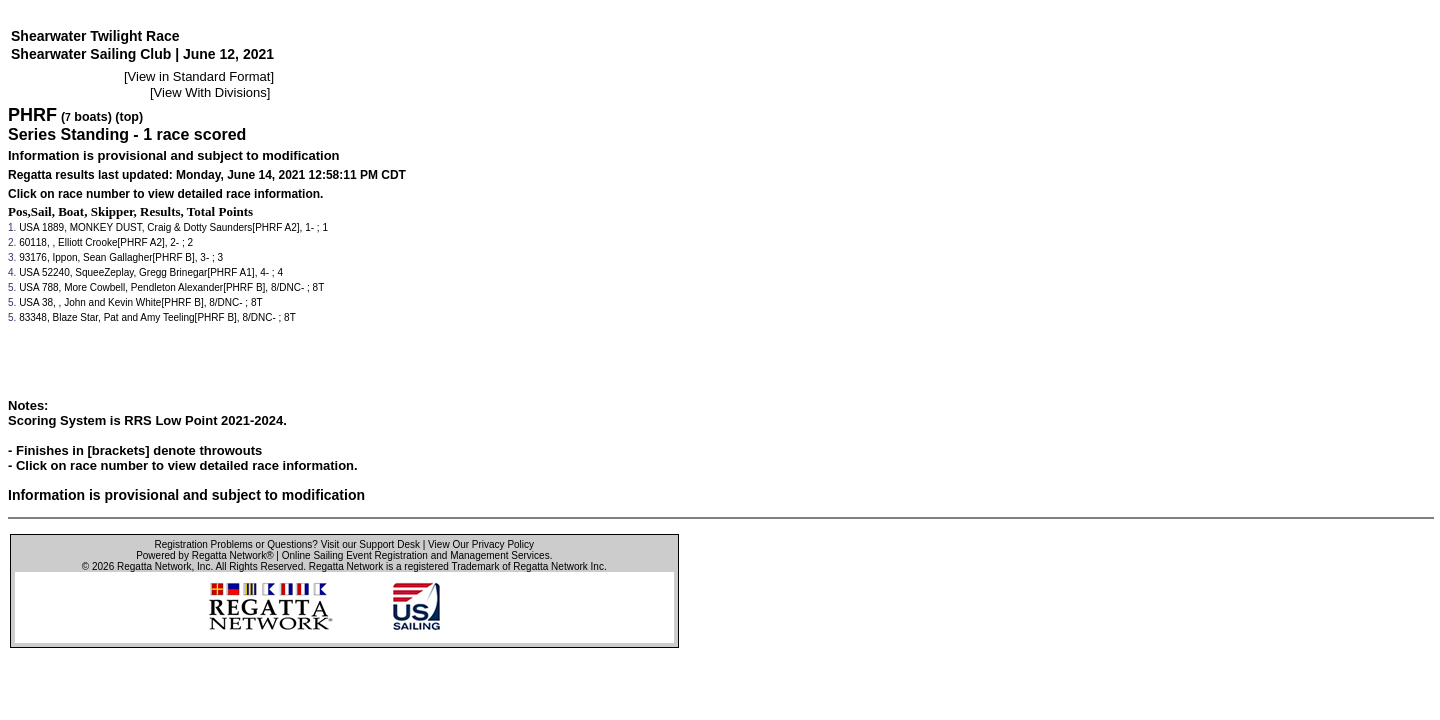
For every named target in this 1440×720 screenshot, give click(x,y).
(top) (129, 117)
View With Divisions (210, 92)
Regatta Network (154, 566)
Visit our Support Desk (370, 544)
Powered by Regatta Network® (204, 555)
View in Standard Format (199, 76)
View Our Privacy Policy (481, 544)
